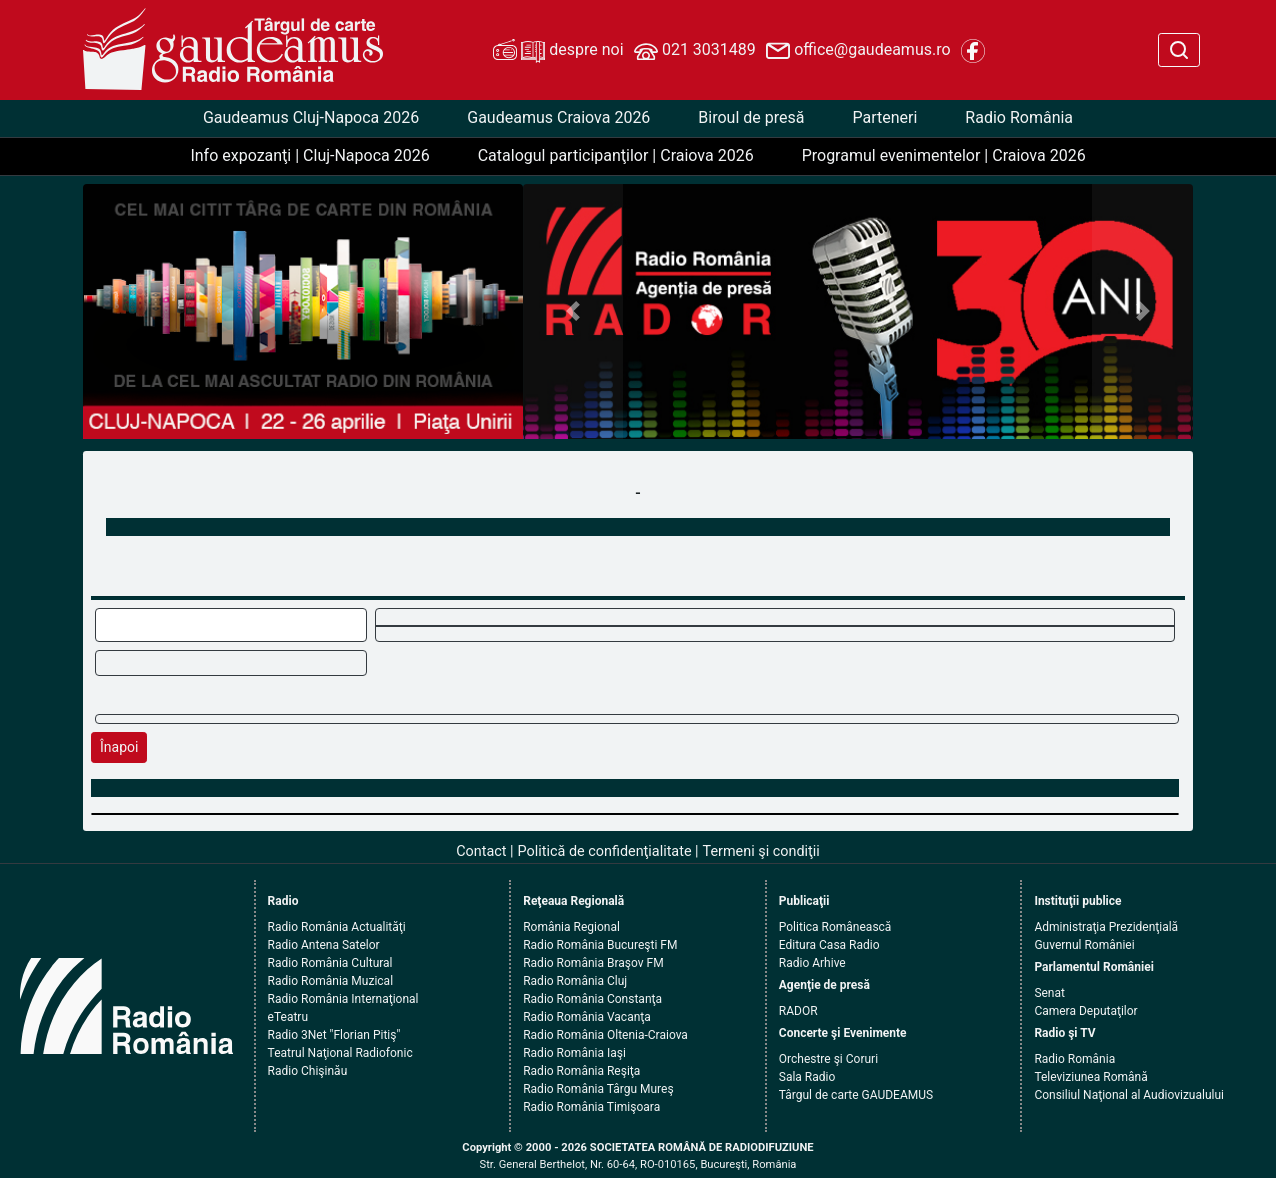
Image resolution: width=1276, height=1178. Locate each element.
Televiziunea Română (1090, 1077)
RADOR (798, 1011)
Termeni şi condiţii (761, 851)
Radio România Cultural (330, 963)
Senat (1049, 993)
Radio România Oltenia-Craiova (605, 1035)
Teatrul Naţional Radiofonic (340, 1053)
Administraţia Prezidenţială (1106, 927)
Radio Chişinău (308, 1071)
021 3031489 (695, 51)
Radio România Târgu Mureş (598, 1089)
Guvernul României (1084, 945)
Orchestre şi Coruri (828, 1059)
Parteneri (884, 117)
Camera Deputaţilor (1085, 1011)
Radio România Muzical (330, 981)
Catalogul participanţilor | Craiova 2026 (616, 155)
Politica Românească (835, 927)
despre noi (558, 51)
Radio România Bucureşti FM (600, 945)
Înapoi (119, 747)
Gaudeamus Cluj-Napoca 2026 (311, 117)
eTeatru (288, 1017)
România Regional (571, 927)
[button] (573, 311)
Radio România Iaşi (574, 1053)
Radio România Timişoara (591, 1107)
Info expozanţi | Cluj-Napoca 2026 (309, 155)
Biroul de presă (751, 117)
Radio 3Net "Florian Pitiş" (334, 1035)
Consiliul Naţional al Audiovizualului (1129, 1095)
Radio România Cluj (575, 981)
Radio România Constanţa (592, 999)
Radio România (1019, 117)
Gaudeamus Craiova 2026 (558, 117)
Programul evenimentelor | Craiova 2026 (944, 155)
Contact (481, 851)
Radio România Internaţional (343, 999)
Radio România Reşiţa (581, 1071)
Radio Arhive (812, 963)
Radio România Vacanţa (587, 1017)
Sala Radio (807, 1077)
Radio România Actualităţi (337, 927)
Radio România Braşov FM (593, 963)
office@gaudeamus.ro (858, 51)
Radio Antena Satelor (324, 945)
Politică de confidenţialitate (605, 851)
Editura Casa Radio (829, 945)
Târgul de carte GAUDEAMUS (856, 1095)
